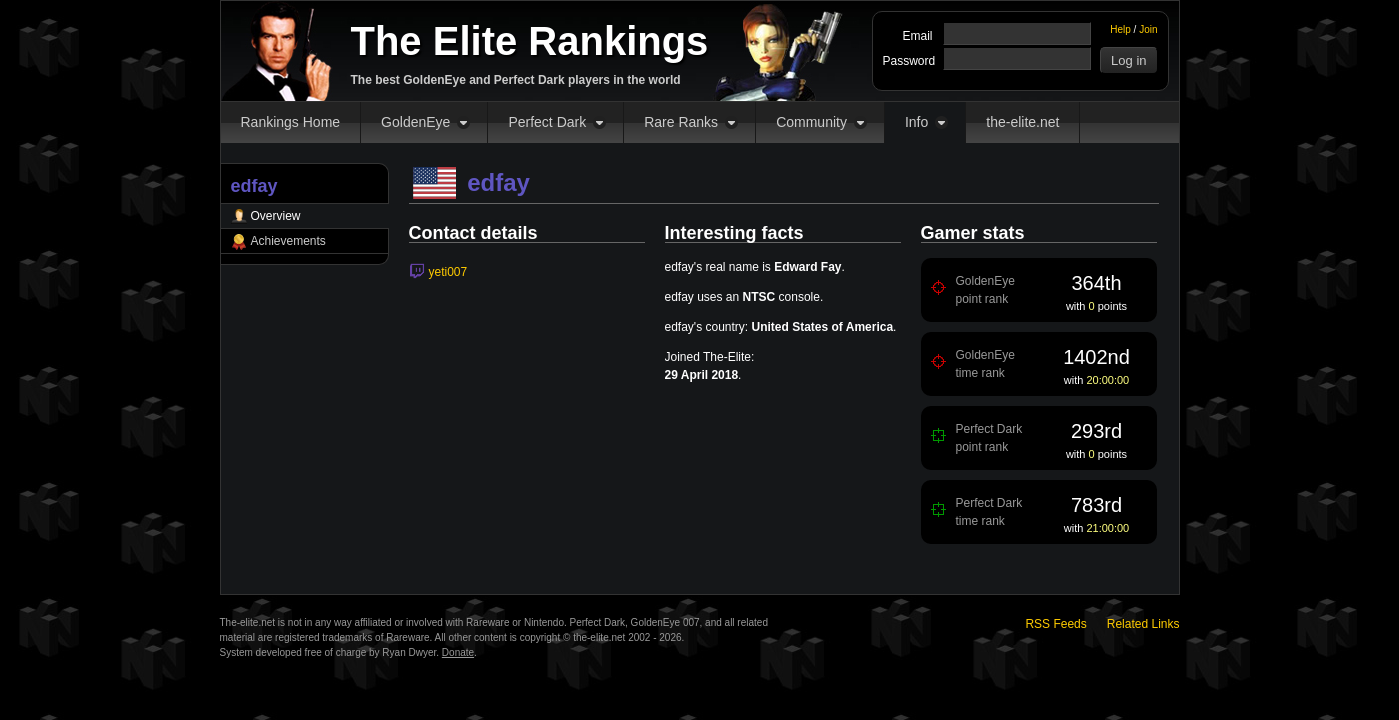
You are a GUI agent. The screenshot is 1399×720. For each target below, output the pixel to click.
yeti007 (448, 272)
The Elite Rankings (530, 41)
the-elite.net (1022, 122)
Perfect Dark (547, 122)
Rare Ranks (681, 122)
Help (1120, 29)
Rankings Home (291, 122)
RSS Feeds (1055, 624)
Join (1148, 29)
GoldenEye (415, 122)
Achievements (288, 241)
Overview (276, 216)
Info (916, 122)
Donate (458, 652)
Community (811, 122)
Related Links (1143, 624)
